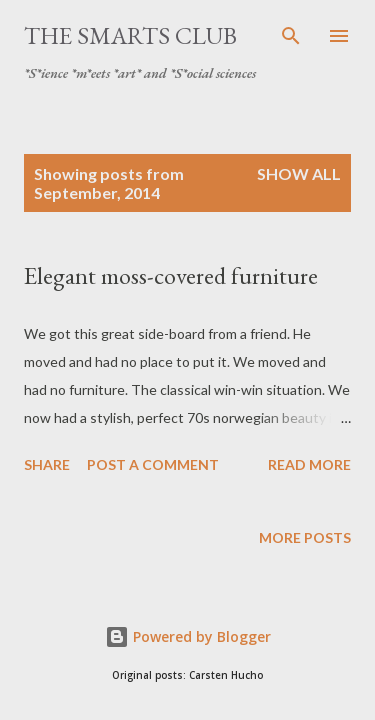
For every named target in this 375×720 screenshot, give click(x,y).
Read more (309, 464)
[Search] (291, 36)
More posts (305, 537)
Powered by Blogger (188, 636)
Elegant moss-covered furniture (171, 275)
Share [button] (47, 464)
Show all (299, 173)
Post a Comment (153, 464)
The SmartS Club (130, 35)
